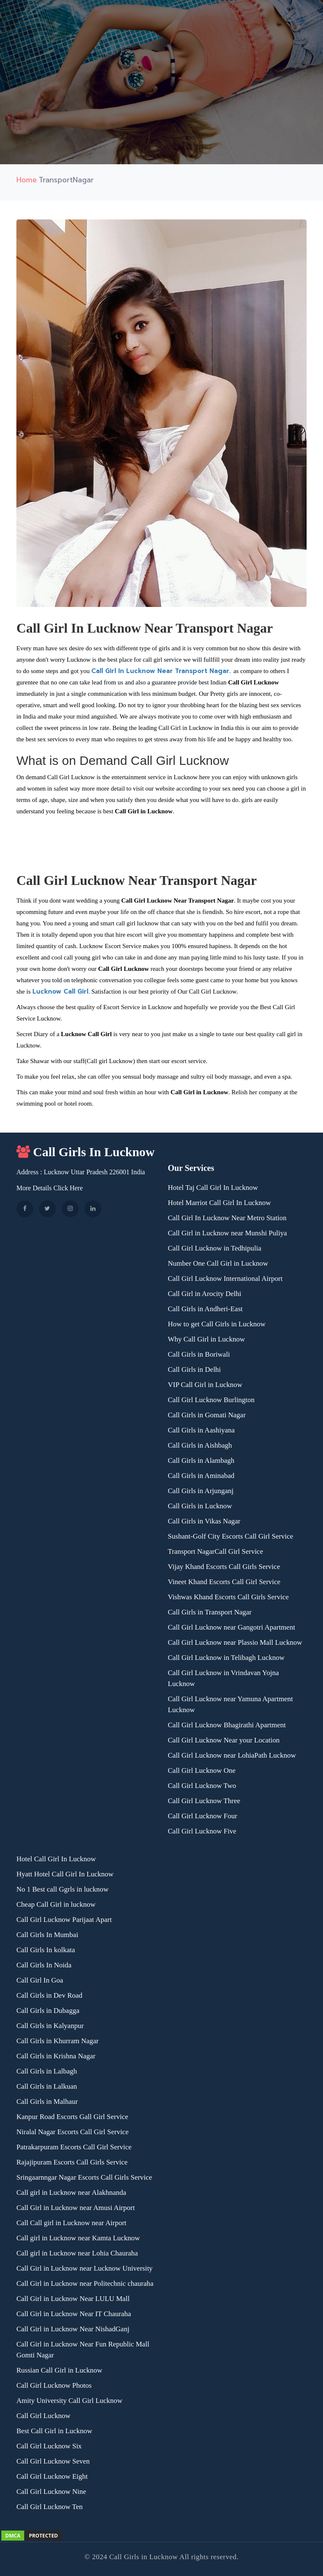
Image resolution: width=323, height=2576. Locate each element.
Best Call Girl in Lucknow (54, 2431)
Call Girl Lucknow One (202, 1770)
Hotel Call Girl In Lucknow (56, 1859)
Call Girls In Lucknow (85, 1152)
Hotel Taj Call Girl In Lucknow (213, 1188)
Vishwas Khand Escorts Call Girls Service (228, 1597)
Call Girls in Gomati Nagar (207, 1415)
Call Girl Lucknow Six (49, 2446)
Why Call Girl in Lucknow (206, 1339)
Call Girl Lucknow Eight (52, 2476)
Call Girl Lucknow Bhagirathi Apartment (227, 1725)
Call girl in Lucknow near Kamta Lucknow (78, 2238)
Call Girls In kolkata (45, 1950)
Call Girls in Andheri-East (205, 1309)
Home (26, 179)
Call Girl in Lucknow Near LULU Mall (73, 2299)
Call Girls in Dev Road (49, 1995)
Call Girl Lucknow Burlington (211, 1400)
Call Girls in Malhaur (47, 2102)
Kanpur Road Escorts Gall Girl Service (72, 2117)
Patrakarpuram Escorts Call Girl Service (74, 2147)
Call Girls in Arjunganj (200, 1491)
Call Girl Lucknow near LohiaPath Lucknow (232, 1755)
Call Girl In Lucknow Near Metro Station (227, 1218)
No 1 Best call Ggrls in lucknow (62, 1889)
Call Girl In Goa (39, 1980)
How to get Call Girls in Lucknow (216, 1324)
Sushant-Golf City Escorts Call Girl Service (230, 1536)
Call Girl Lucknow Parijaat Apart (64, 1920)
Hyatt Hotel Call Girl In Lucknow (65, 1874)
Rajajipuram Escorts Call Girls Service (71, 2162)
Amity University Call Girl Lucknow (69, 2401)
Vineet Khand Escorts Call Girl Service (224, 1582)
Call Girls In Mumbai (47, 1935)
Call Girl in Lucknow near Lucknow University (84, 2268)
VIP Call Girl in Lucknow (205, 1385)
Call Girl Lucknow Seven (53, 2461)
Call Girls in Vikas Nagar (204, 1521)
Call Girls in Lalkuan (46, 2086)
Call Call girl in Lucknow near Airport (71, 2223)
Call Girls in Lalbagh (46, 2071)
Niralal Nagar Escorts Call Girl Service (72, 2132)
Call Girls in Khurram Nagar (57, 2041)
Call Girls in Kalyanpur (50, 2026)
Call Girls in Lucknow (200, 1506)
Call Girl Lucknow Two (202, 1786)
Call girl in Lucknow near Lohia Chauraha (77, 2253)
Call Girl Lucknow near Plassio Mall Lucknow (235, 1642)
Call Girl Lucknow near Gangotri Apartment (231, 1627)
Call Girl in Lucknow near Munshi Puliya (227, 1233)
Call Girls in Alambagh (201, 1460)
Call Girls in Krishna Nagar (55, 2056)
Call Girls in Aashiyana (201, 1430)
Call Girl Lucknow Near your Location (224, 1740)
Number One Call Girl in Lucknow (218, 1263)
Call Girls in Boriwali (199, 1354)
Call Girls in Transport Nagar (210, 1612)
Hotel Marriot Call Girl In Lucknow (219, 1203)
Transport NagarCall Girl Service (215, 1551)
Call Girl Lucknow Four (202, 1816)
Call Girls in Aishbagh (200, 1445)
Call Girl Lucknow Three (204, 1801)
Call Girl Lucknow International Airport (225, 1279)
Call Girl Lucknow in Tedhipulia (214, 1248)
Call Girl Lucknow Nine (51, 2492)
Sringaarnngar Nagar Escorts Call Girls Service (84, 2177)
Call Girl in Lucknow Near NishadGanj (73, 2329)
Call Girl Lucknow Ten (49, 2507)
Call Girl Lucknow (43, 2416)
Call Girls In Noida (43, 1965)
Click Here (68, 1188)
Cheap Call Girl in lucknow (55, 1904)
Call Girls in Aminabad (201, 1476)
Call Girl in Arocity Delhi (204, 1294)
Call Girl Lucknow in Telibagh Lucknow (226, 1658)
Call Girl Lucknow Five (202, 1831)
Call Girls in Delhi (194, 1369)
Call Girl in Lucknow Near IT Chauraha (73, 2314)
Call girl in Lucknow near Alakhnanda (71, 2193)
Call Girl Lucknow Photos (54, 2385)
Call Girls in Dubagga (47, 2011)
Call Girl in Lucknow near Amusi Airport (75, 2208)
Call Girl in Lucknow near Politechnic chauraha (85, 2283)
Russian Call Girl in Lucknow (59, 2370)
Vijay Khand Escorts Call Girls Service (224, 1567)
